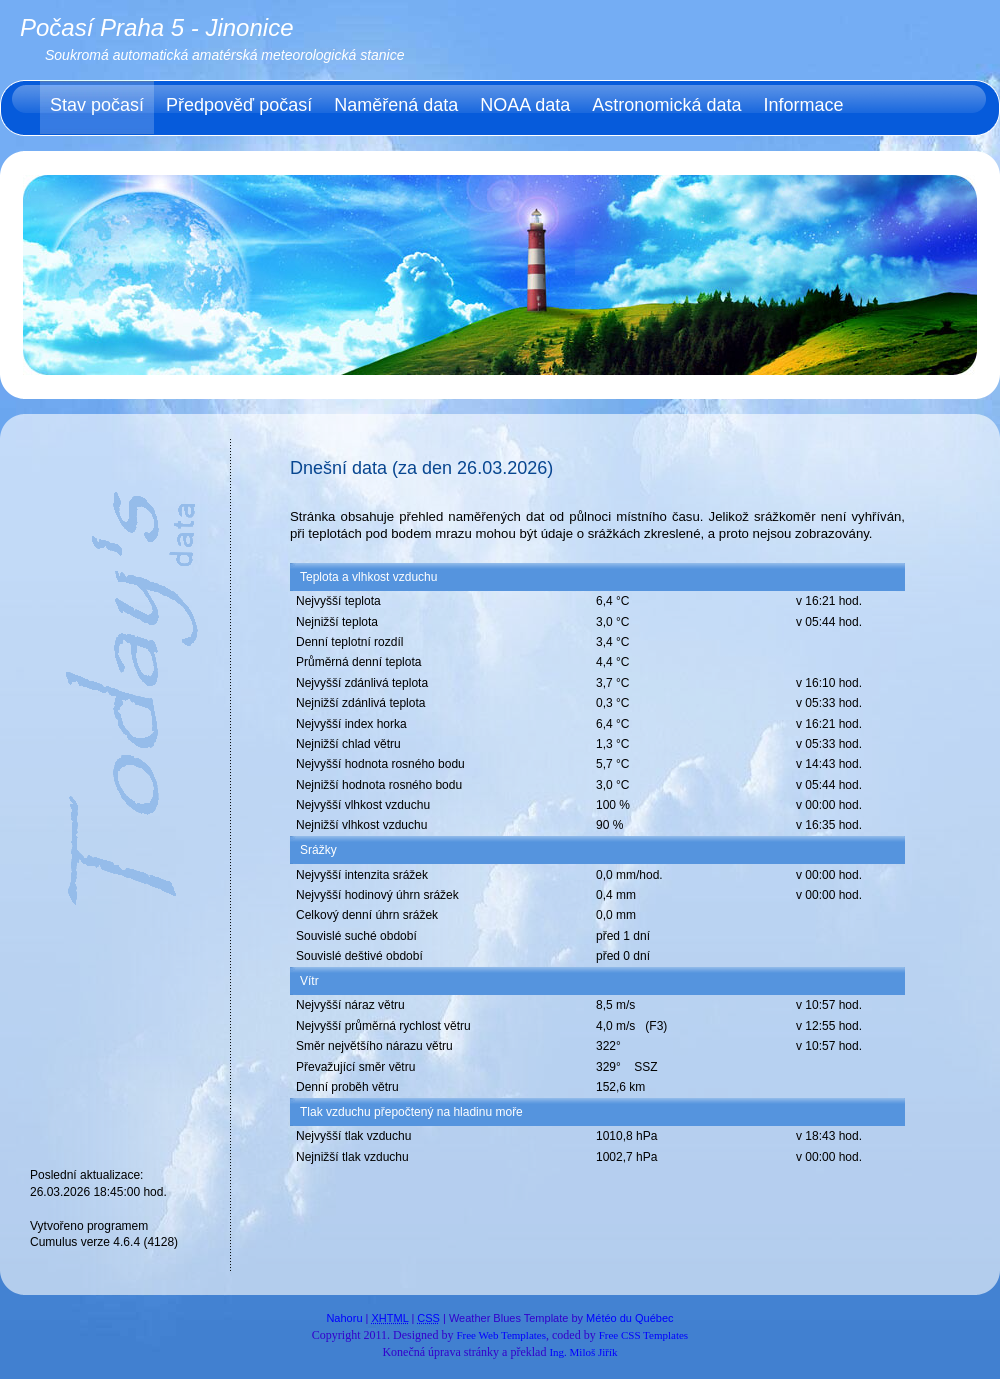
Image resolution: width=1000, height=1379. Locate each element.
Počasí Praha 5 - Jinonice (156, 27)
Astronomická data (666, 105)
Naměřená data (396, 105)
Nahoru (344, 1318)
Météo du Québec (629, 1318)
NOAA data (525, 105)
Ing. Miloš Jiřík (583, 1352)
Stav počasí (97, 105)
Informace (803, 105)
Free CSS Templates (643, 1335)
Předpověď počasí (239, 105)
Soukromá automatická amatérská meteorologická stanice (225, 55)
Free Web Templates (501, 1335)
